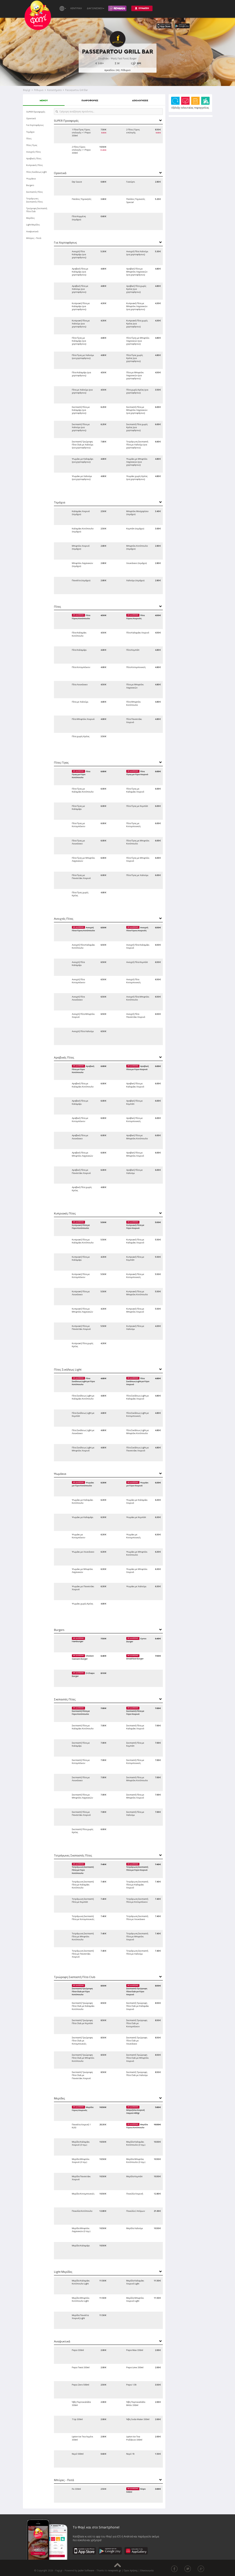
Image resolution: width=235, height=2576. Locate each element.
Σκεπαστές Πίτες (34, 191)
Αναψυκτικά (32, 231)
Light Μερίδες (33, 224)
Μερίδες (30, 217)
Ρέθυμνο (38, 90)
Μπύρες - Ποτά (33, 238)
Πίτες (29, 138)
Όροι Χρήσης (131, 2570)
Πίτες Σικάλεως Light (36, 171)
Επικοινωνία (147, 2570)
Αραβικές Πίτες (33, 158)
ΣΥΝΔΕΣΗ (142, 8)
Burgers (30, 185)
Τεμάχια (30, 131)
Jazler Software (86, 2570)
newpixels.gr (114, 2570)
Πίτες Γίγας (31, 145)
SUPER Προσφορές (35, 111)
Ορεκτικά (31, 118)
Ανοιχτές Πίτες (33, 151)
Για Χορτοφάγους (35, 125)
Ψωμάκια (31, 178)
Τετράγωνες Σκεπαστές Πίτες (34, 200)
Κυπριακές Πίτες (34, 165)
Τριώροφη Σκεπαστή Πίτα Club (36, 210)
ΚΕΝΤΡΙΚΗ (76, 8)
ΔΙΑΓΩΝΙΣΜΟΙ (95, 8)
